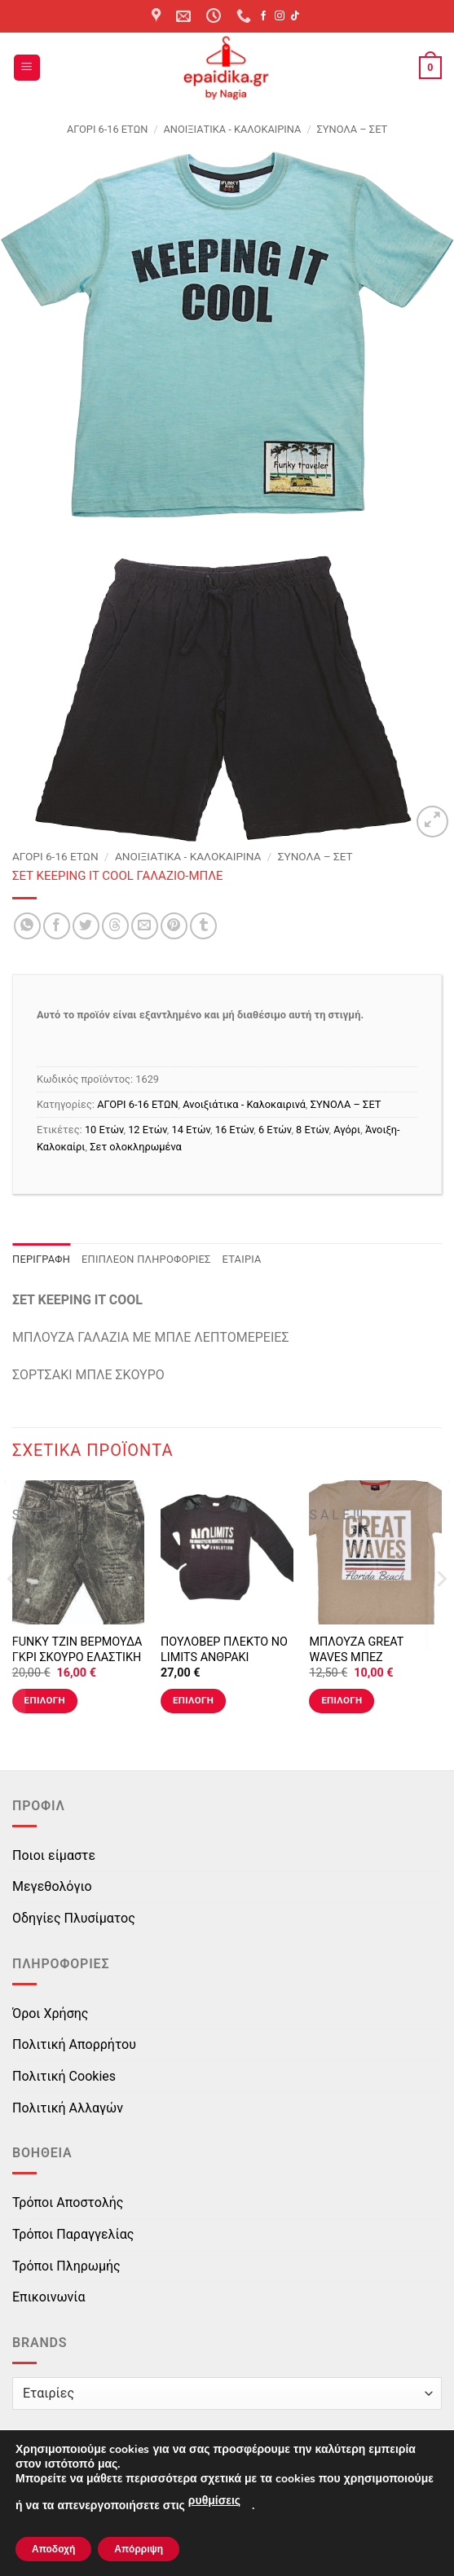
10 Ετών (104, 1129)
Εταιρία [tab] (242, 1259)
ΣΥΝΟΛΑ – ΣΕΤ (352, 129)
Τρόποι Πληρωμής (66, 2266)
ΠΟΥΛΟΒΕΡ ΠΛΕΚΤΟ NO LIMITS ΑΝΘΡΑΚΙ (224, 1649)
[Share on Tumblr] (203, 925)
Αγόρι (346, 1129)
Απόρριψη (138, 2549)
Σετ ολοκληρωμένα (136, 1147)
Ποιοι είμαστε (53, 1855)
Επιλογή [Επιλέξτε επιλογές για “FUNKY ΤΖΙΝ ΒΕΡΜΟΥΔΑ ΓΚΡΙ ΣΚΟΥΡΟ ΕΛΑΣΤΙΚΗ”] (44, 1700)
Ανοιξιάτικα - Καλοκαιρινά (233, 129)
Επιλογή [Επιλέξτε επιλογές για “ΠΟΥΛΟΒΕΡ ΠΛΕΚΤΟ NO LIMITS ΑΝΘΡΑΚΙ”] (193, 1700)
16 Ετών (234, 1129)
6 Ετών (274, 1129)
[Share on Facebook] (56, 925)
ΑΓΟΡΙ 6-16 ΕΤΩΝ (107, 129)
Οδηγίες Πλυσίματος (73, 1918)
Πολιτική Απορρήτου (74, 2044)
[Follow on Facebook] (263, 16)
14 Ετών (190, 1129)
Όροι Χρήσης (50, 2013)
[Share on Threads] (115, 925)
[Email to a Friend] (144, 925)
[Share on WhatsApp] (27, 925)
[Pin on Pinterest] (174, 925)
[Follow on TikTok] (295, 16)
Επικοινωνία (49, 2297)
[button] (27, 68)
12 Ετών (147, 1129)
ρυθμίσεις (214, 2500)
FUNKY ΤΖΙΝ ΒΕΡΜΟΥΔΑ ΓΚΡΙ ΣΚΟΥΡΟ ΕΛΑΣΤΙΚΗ (77, 1649)
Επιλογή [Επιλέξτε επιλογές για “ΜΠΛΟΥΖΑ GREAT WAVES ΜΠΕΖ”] (341, 1700)
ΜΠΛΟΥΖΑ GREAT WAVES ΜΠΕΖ (356, 1649)
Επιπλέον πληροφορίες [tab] (146, 1259)
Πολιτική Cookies (64, 2076)
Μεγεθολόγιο (52, 1886)
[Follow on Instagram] (279, 16)
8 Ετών (312, 1129)
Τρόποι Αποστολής (67, 2202)
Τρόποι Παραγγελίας (73, 2234)
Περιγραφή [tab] (41, 1259)
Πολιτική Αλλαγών (67, 2108)
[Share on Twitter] (86, 925)
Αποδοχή (53, 2549)
